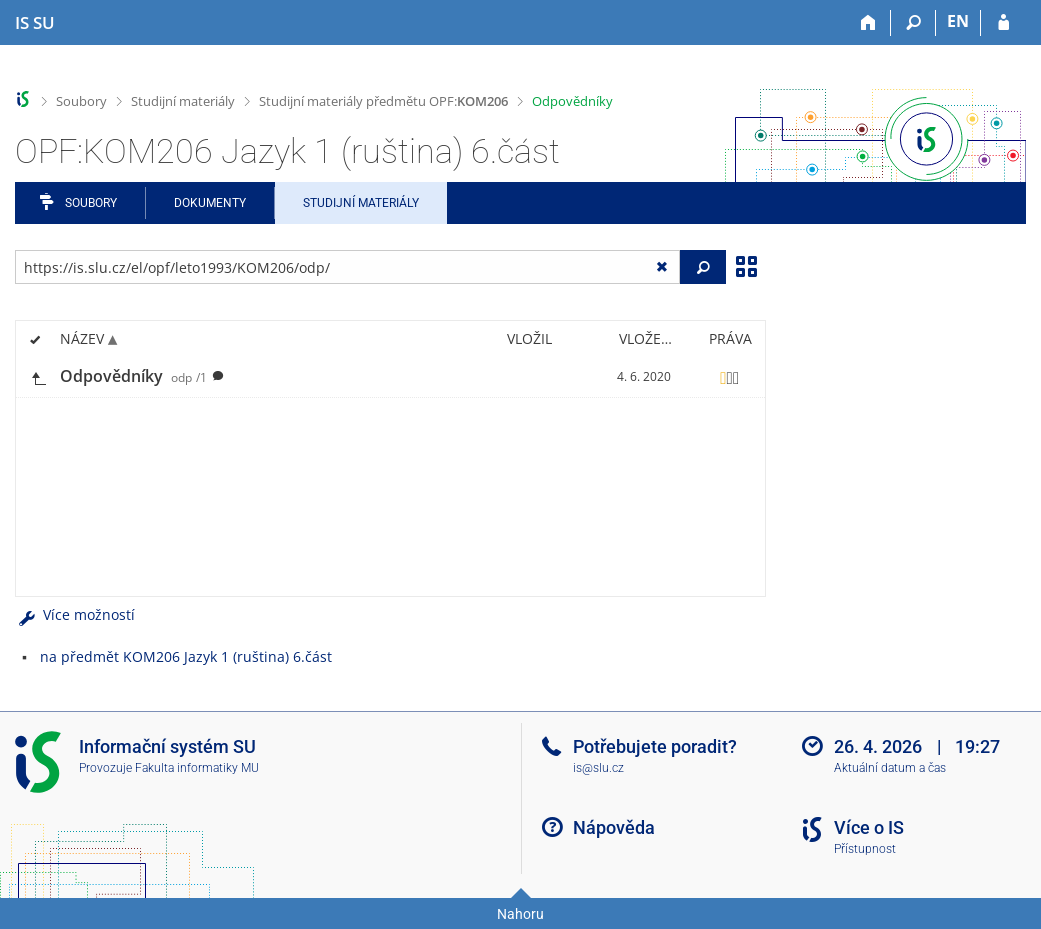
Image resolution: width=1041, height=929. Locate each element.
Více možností (75, 614)
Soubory (81, 101)
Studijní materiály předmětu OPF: (383, 101)
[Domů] (868, 23)
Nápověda (614, 827)
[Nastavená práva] (730, 377)
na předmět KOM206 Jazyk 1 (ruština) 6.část (186, 656)
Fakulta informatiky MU (197, 768)
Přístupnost (865, 849)
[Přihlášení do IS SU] (1003, 23)
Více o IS (869, 827)
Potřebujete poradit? (655, 746)
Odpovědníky (572, 101)
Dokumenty (210, 203)
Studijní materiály (183, 101)
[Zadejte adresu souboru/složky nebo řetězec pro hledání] (347, 267)
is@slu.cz (598, 768)
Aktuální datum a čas (890, 768)
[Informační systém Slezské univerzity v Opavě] (35, 23)
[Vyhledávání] (913, 23)
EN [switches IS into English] (958, 21)
